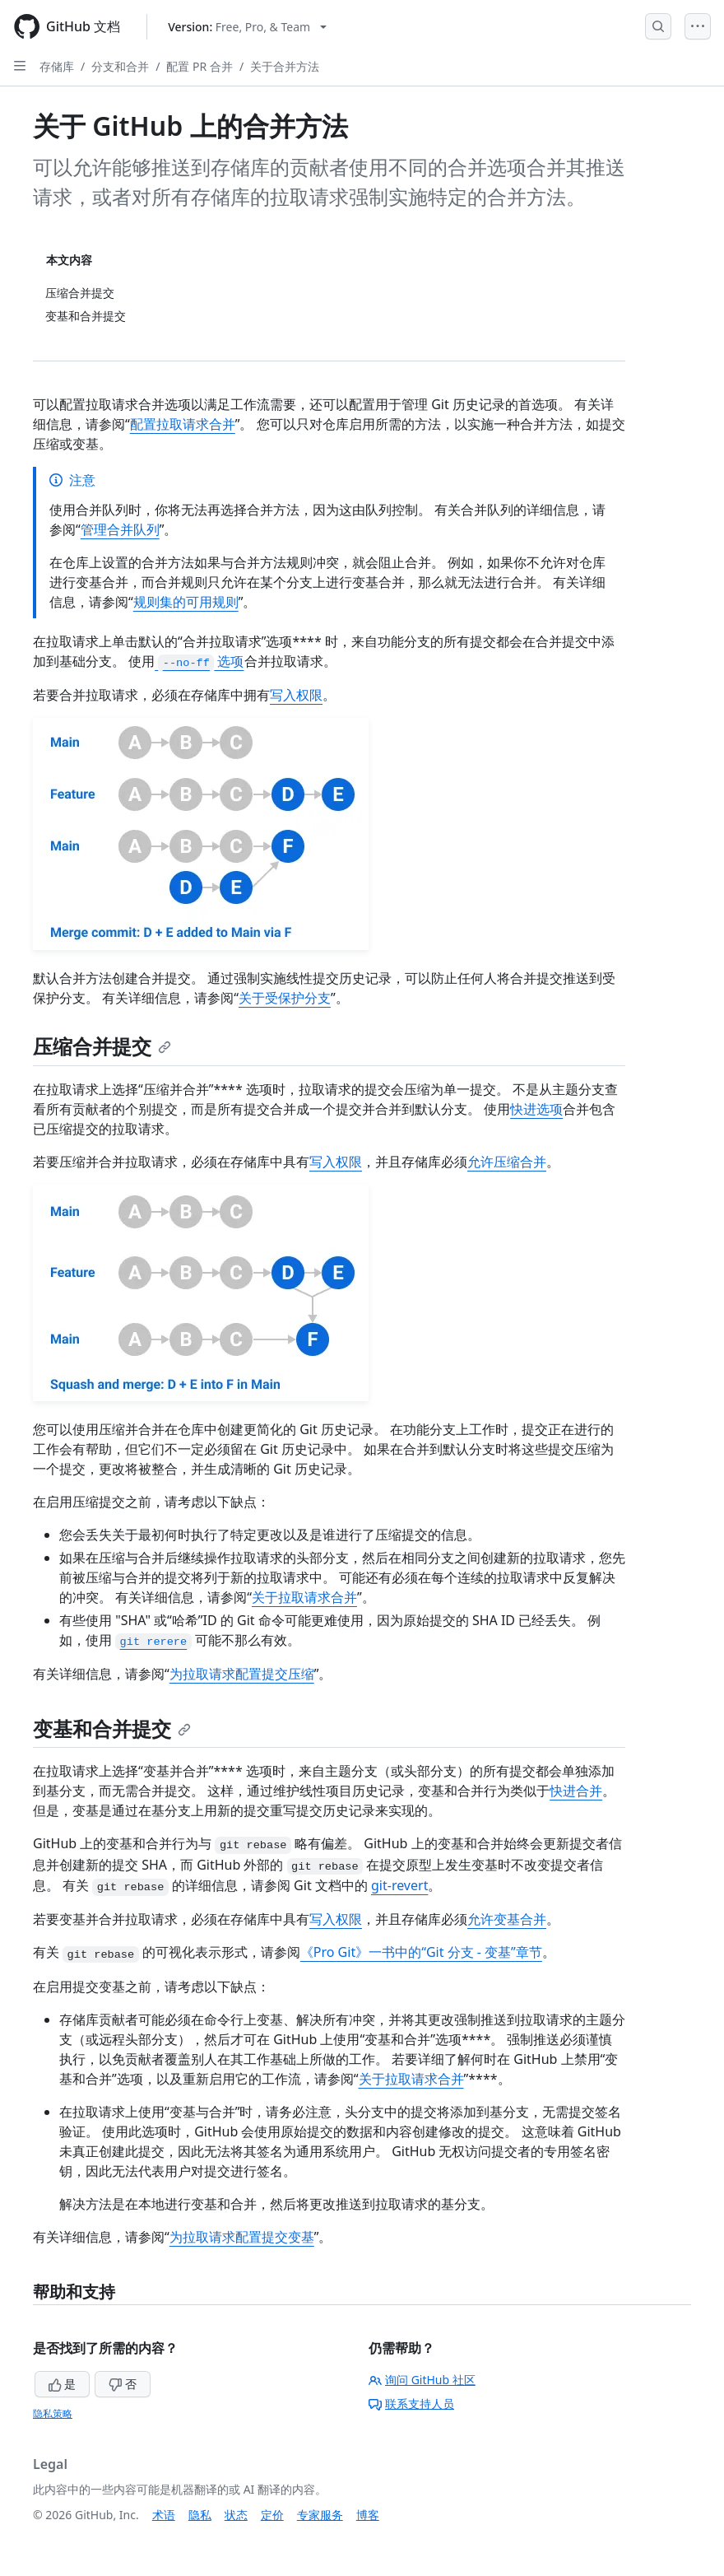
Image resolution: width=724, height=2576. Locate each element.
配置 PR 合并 (199, 66)
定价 (272, 2514)
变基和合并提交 (112, 1728)
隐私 (199, 2514)
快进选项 (536, 1109)
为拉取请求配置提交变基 (241, 2237)
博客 (367, 2514)
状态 (236, 2514)
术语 (163, 2514)
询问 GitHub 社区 (422, 2379)
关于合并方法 (284, 66)
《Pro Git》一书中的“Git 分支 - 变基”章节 (421, 1952)
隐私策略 (52, 2413)
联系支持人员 (411, 2403)
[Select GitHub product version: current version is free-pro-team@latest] (247, 27)
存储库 (56, 66)
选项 (199, 661)
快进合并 (576, 1791)
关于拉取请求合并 (304, 1597)
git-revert (399, 1885)
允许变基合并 (506, 1919)
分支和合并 (120, 66)
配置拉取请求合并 (182, 424)
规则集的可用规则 (186, 602)
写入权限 (296, 695)
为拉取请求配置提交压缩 (241, 1674)
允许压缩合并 (506, 1162)
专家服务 (320, 2514)
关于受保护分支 (285, 998)
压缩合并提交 (102, 1046)
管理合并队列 (120, 529)
